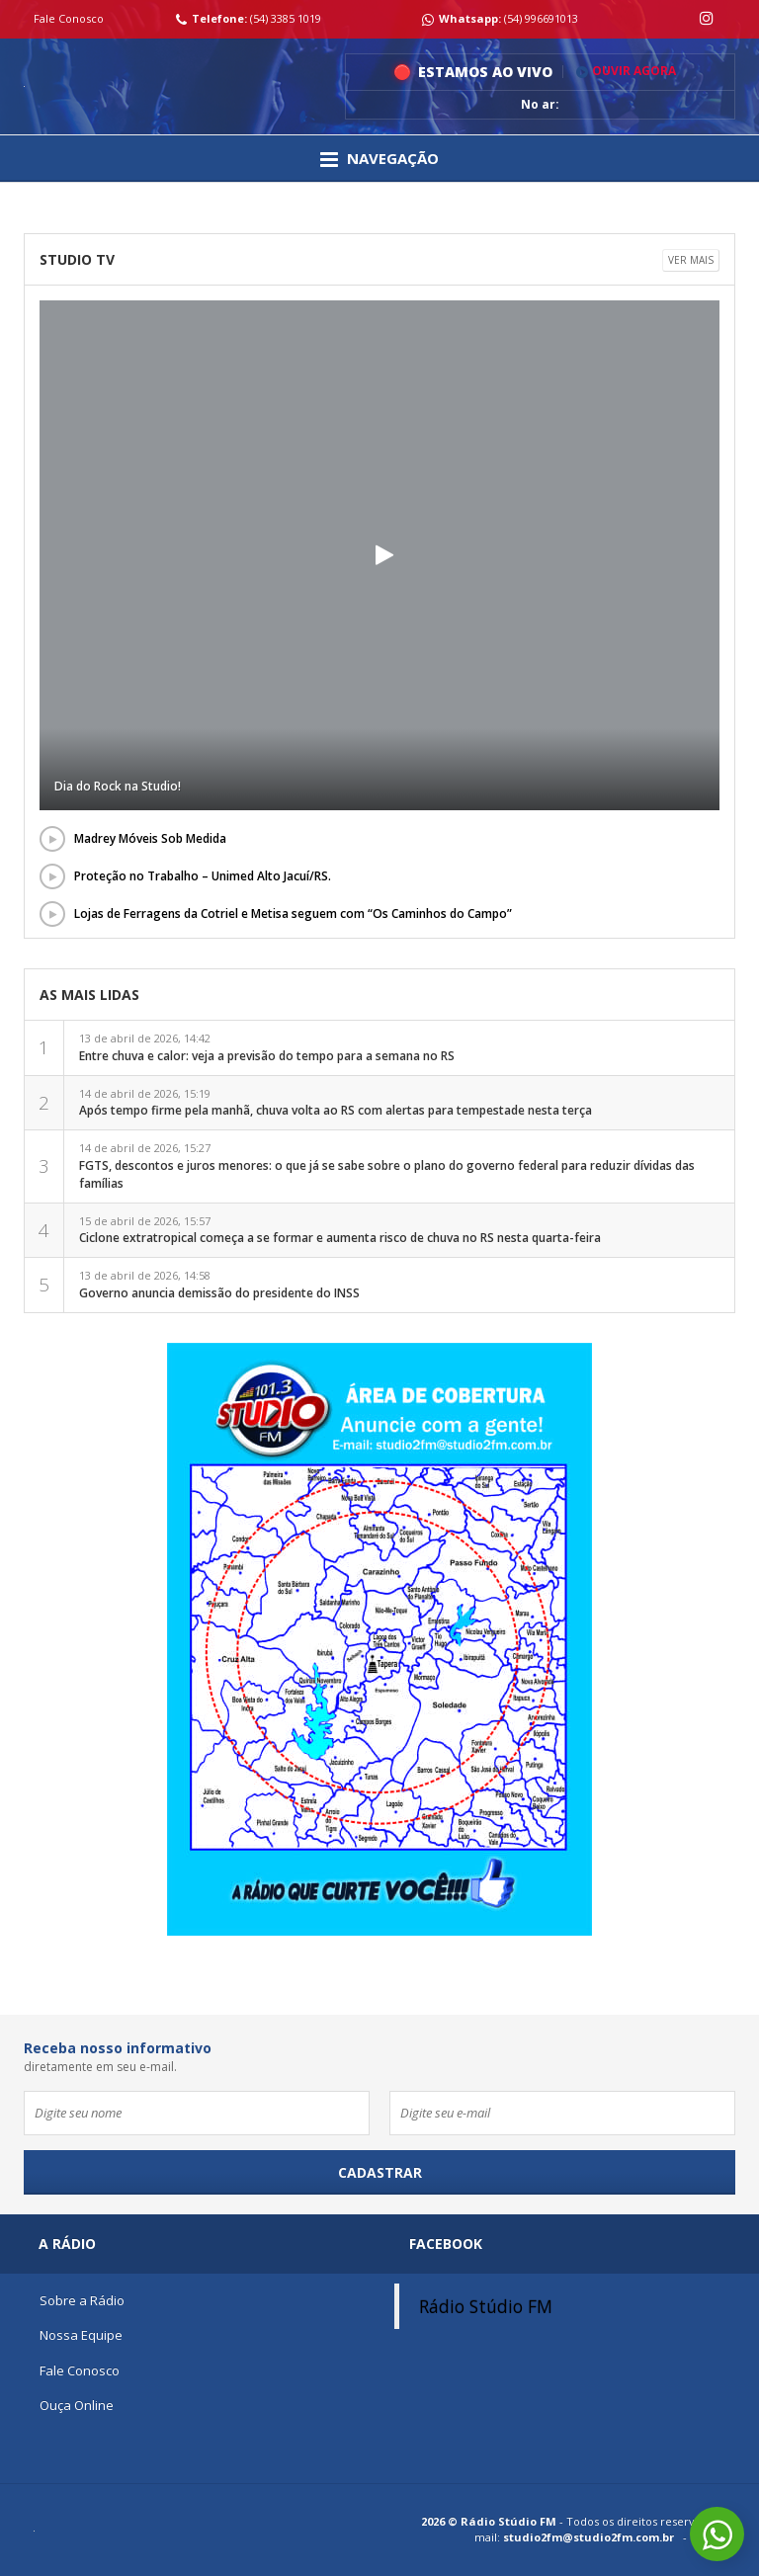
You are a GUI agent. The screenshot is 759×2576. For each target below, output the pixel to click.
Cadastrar (380, 2172)
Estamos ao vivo (485, 72)
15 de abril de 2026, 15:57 (340, 1230)
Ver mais (691, 260)
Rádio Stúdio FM (485, 2306)
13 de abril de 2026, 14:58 (219, 1284)
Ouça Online (77, 2405)
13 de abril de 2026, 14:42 (267, 1047)
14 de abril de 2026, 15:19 (335, 1103)
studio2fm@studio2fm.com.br (588, 2537)
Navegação (379, 159)
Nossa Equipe (81, 2335)
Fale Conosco (69, 18)
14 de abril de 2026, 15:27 (387, 1166)
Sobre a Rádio (82, 2300)
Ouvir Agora (626, 71)
